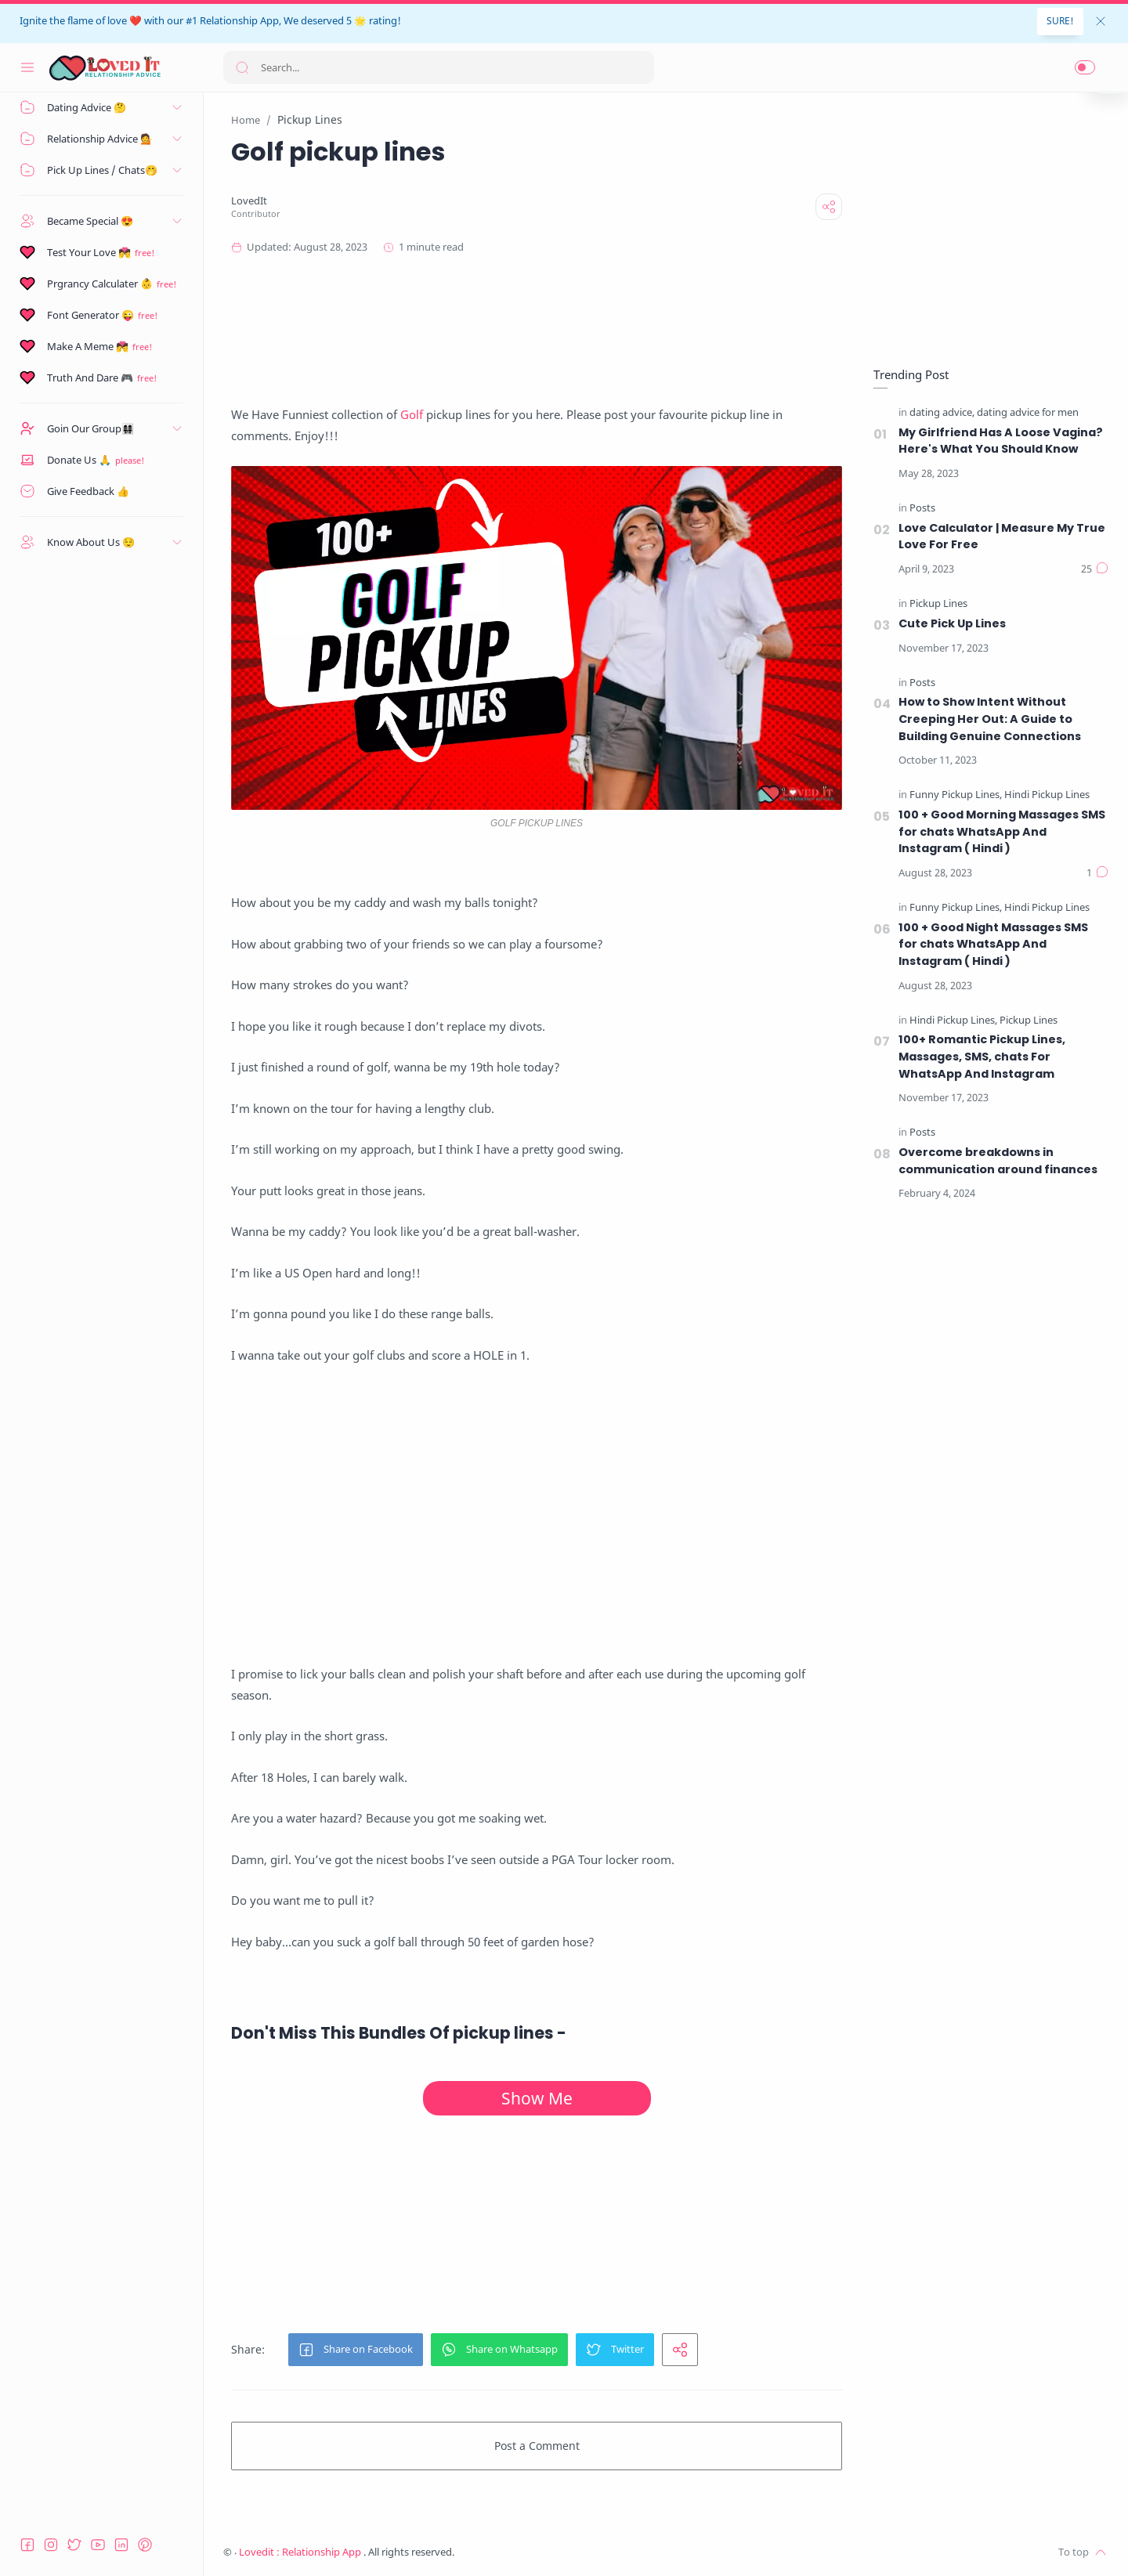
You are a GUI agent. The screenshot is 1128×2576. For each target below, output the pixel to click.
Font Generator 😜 (90, 315)
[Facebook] (27, 2545)
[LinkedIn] (121, 2545)
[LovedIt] (249, 201)
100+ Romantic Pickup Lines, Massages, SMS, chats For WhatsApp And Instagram (981, 1056)
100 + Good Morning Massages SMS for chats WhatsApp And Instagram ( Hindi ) (1001, 831)
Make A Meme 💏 (87, 346)
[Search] (438, 67)
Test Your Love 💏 (89, 252)
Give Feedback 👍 (88, 491)
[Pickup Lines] (938, 604)
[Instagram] (51, 2545)
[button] (1085, 67)
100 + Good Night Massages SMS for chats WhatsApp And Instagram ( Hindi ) (993, 944)
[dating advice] (941, 413)
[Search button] (242, 67)
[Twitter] (74, 2545)
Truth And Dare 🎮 (90, 377)
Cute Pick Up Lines (952, 623)
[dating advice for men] (1028, 413)
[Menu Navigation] (27, 67)
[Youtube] (98, 2545)
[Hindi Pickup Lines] (1047, 795)
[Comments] (1094, 569)
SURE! (1060, 20)
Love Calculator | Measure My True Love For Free (1001, 536)
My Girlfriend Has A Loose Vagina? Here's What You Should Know (1000, 441)
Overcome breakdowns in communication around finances (997, 1160)
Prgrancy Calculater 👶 (100, 283)
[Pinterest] (145, 2545)
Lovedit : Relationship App (301, 2552)
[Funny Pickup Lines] (955, 795)
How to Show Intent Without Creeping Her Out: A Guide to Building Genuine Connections (989, 718)
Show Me (537, 2098)
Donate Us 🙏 (79, 460)
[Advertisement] (536, 329)
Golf (411, 414)
